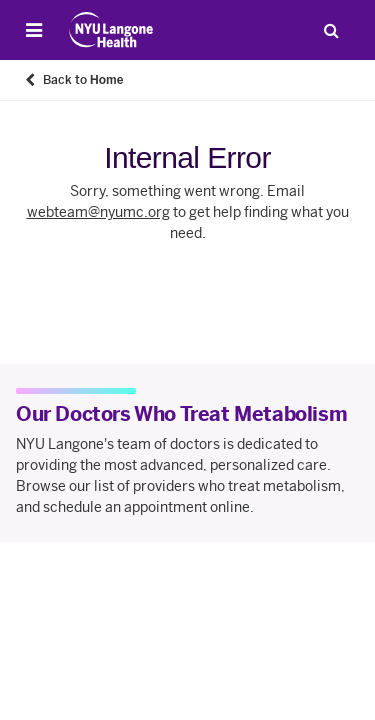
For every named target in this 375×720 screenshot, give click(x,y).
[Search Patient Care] (331, 30)
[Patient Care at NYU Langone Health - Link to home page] (111, 30)
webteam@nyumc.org (98, 212)
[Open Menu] (34, 30)
